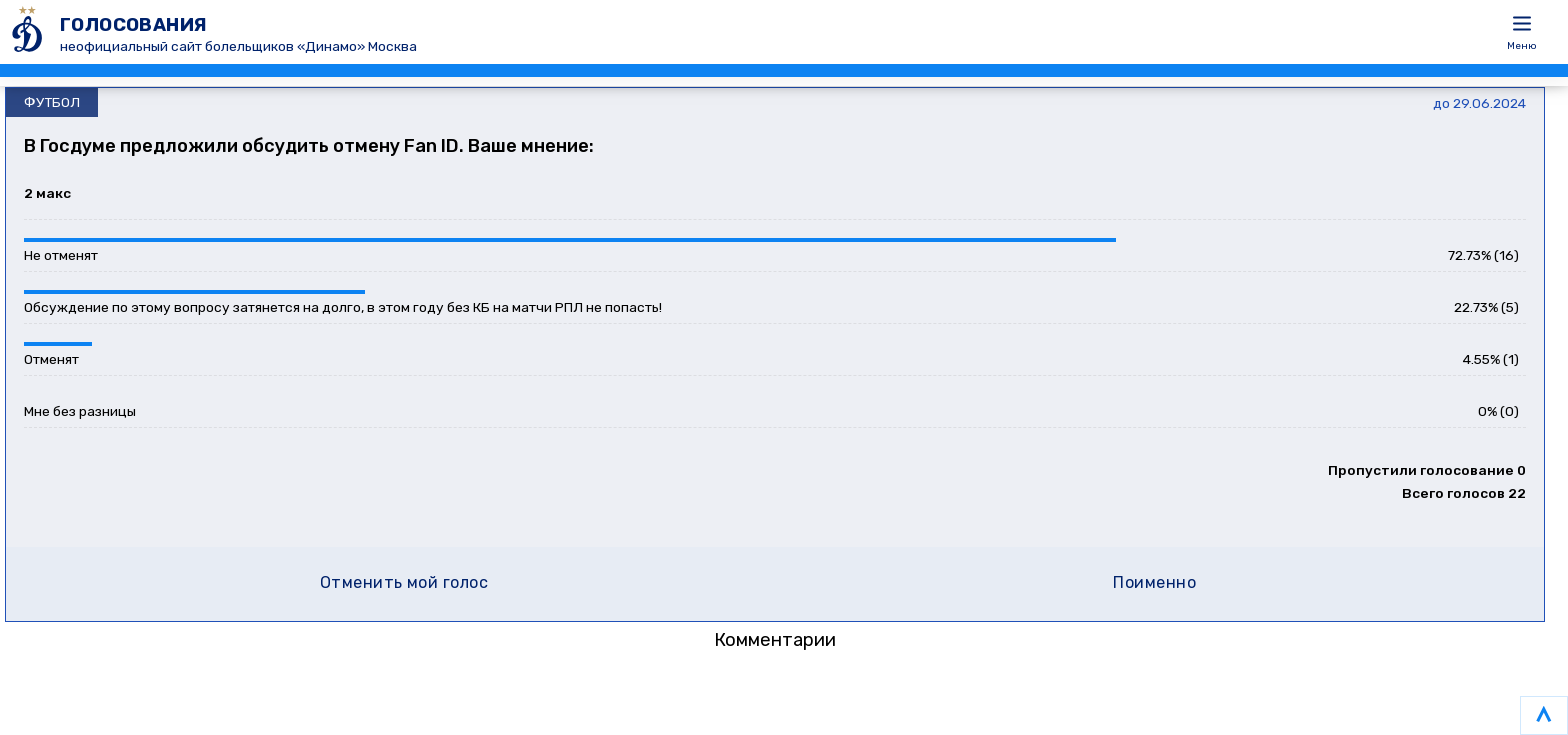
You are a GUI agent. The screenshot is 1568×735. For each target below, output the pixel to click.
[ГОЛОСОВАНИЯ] (30, 32)
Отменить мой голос (404, 582)
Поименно (1154, 582)
